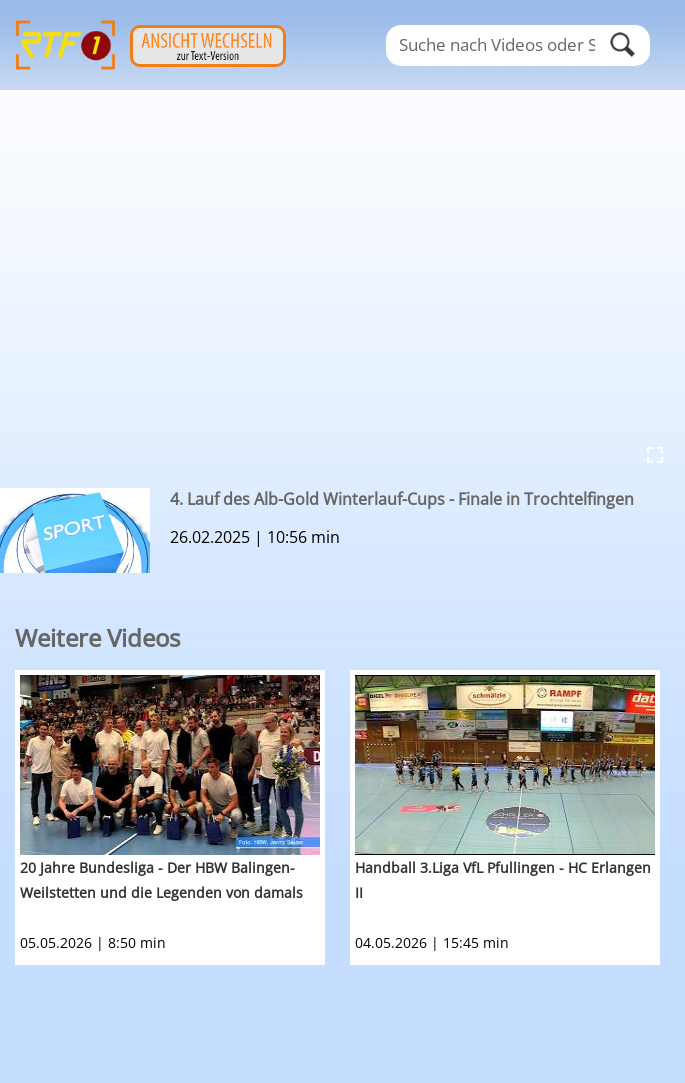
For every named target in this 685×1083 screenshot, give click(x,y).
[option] (182, 817)
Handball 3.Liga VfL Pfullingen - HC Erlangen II (503, 880)
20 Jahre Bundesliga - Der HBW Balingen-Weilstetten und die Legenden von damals (161, 880)
